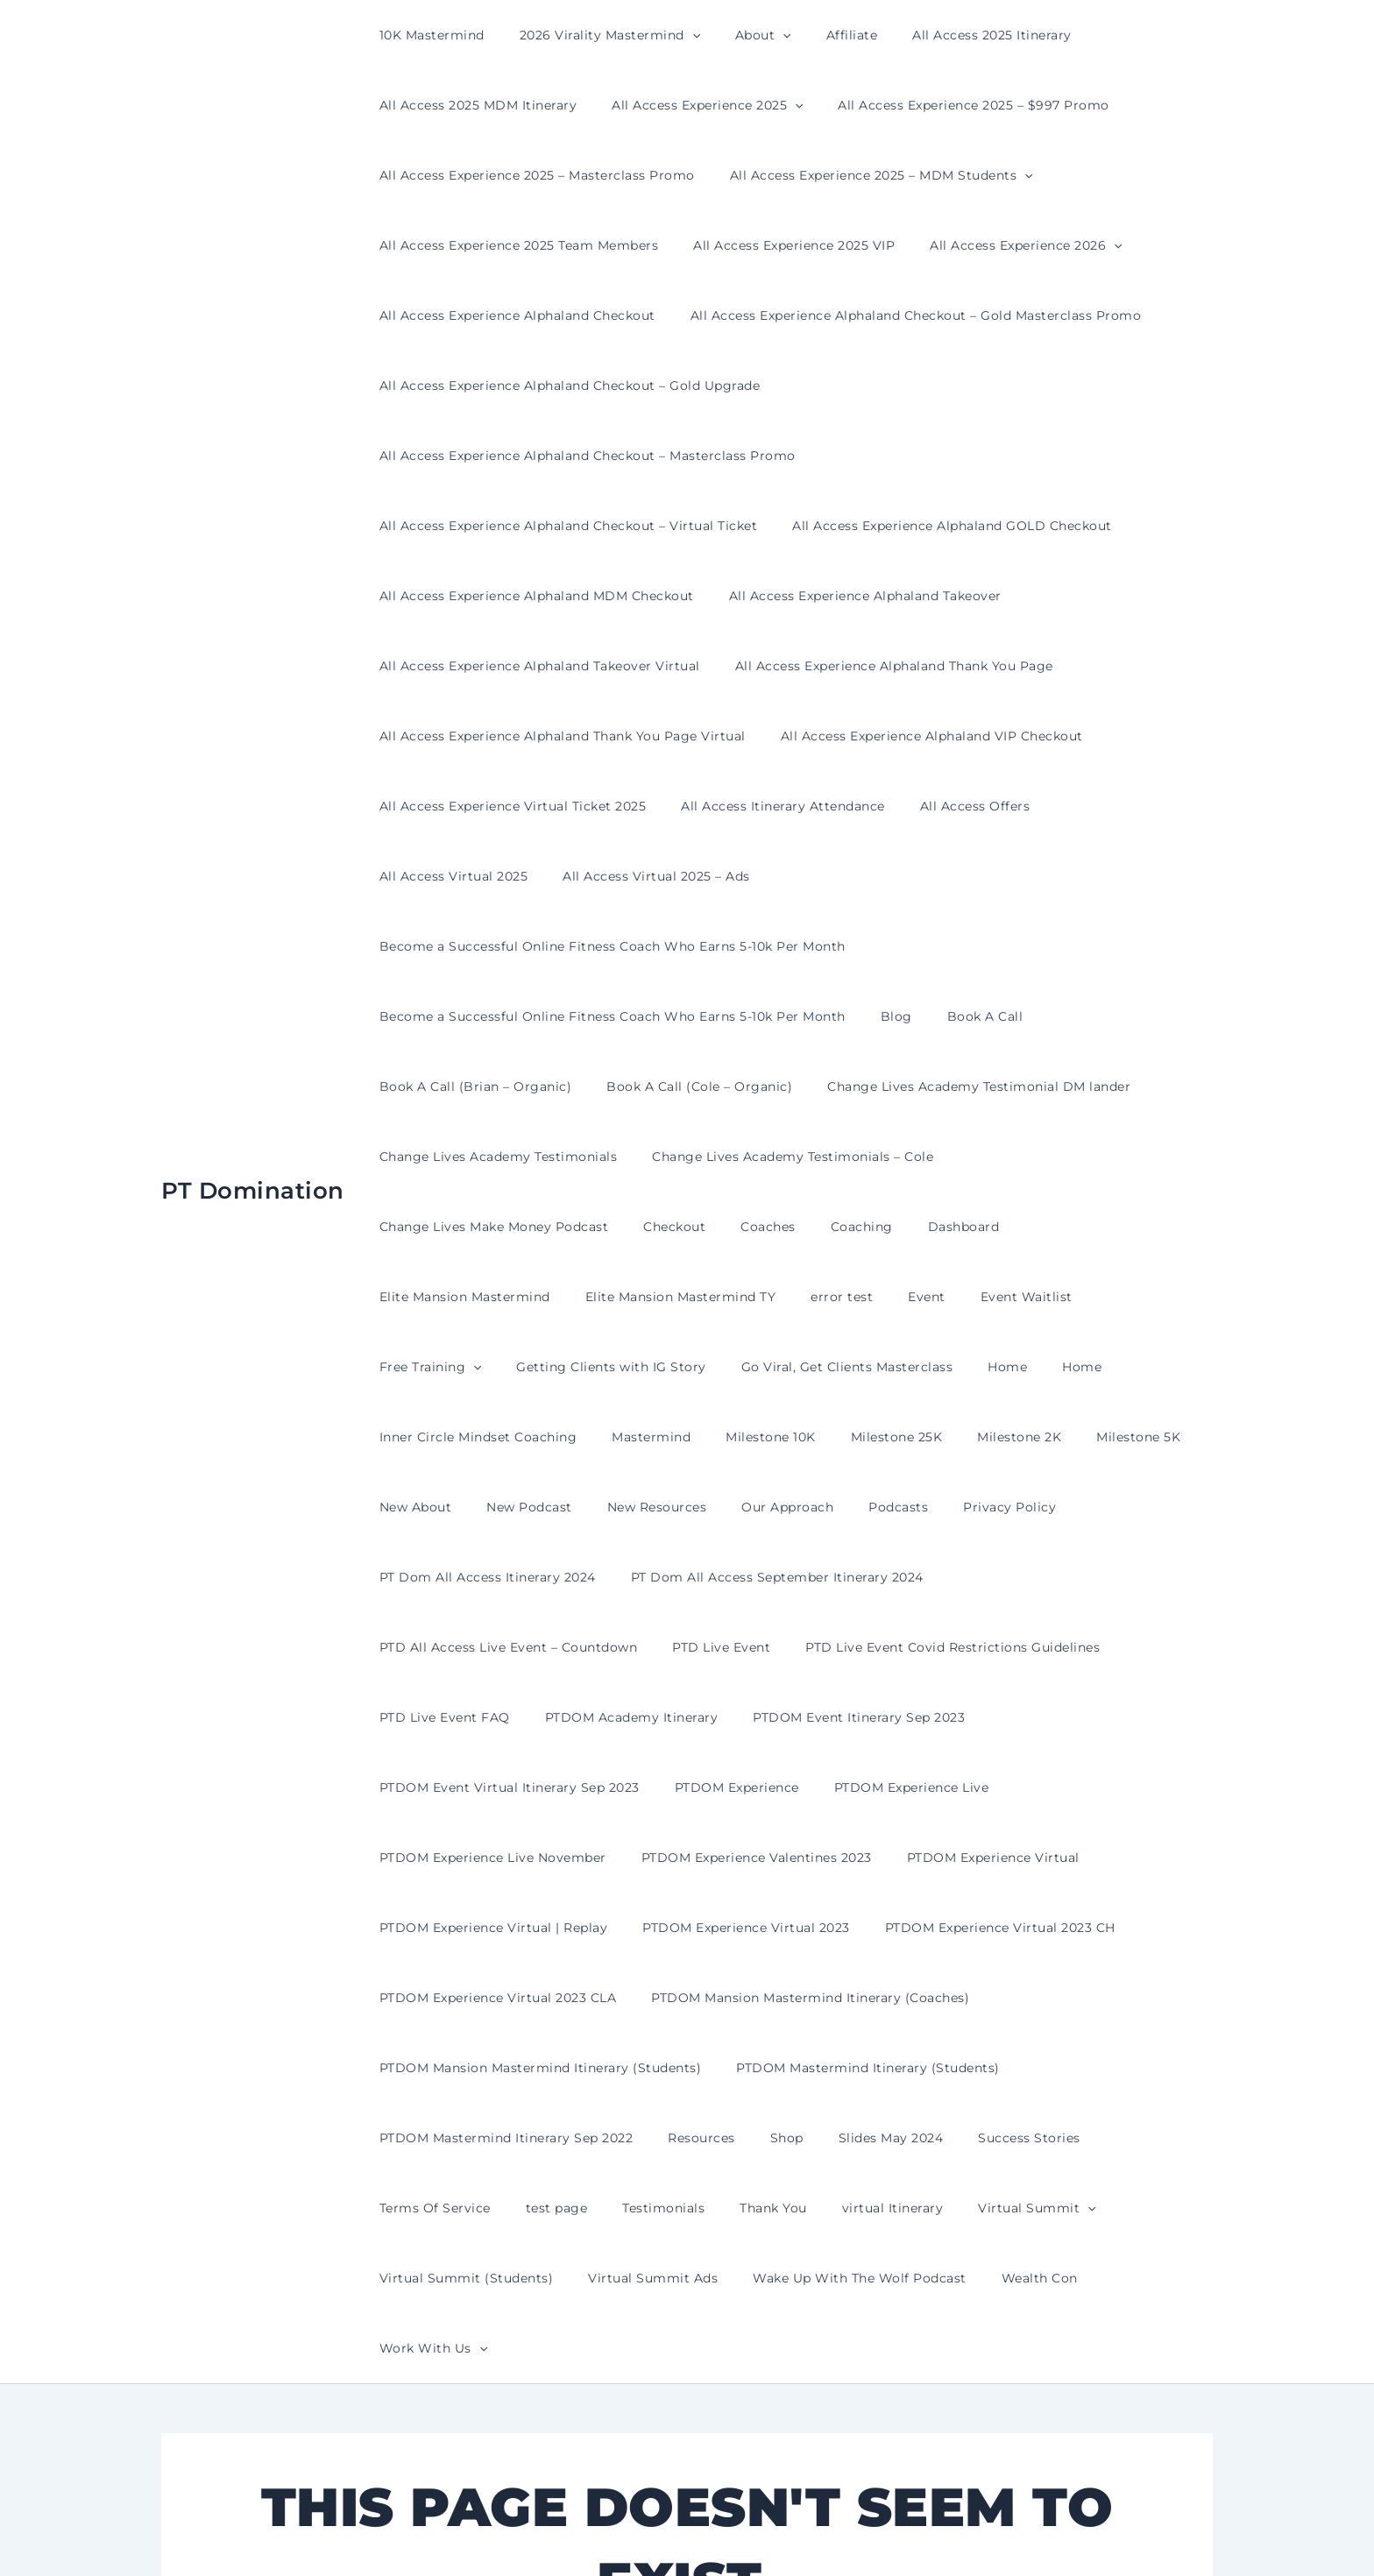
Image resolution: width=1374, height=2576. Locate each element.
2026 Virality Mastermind (594, 35)
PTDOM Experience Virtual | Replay (488, 1647)
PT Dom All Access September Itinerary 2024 (761, 1367)
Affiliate (815, 35)
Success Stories (982, 1857)
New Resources (631, 1297)
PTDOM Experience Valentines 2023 (741, 1577)
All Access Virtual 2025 (1102, 736)
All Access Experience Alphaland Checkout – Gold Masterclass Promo (900, 315)
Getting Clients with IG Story (774, 1156)
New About (410, 1297)
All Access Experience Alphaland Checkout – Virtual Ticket (563, 456)
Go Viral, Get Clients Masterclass (999, 1156)
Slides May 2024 (854, 1857)
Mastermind (699, 1227)
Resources (685, 1857)
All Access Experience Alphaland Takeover (849, 526)
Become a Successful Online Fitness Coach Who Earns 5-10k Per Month (818, 806)
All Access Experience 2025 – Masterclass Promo (532, 175)
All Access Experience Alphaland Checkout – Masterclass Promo (987, 385)
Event (393, 1156)
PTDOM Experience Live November (487, 1577)
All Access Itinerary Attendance (767, 736)
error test (1164, 1086)
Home (1149, 1156)
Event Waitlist (482, 1156)
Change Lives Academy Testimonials (493, 1016)
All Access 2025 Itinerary (944, 35)
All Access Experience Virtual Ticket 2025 (507, 736)
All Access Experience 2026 (999, 245)
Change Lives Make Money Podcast (1057, 1016)
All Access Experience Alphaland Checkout (512, 315)
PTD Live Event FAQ (881, 1437)
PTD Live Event (423, 1437)
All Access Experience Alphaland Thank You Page (878, 596)
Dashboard (662, 1086)
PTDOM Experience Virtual (967, 1577)
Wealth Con (804, 1998)
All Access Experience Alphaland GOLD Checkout (936, 456)
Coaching (571, 1086)
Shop (760, 1857)
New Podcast (513, 1297)
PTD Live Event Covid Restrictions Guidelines (644, 1437)
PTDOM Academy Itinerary (1057, 1437)
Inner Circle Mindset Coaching (537, 1227)
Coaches (488, 1086)
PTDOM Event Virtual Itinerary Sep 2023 (741, 1507)
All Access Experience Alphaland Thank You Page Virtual (557, 666)
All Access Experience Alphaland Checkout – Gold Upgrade (564, 385)
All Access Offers (949, 736)
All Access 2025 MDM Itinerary (473, 105)
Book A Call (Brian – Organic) (470, 946)
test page (405, 1928)
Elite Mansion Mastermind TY (1013, 1086)
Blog (880, 876)
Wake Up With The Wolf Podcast (635, 1998)
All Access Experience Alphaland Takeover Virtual (534, 596)
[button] (676, 35)
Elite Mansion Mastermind (808, 1086)
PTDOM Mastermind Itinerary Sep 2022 (501, 1857)
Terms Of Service (1113, 1857)
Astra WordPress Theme (862, 2531)
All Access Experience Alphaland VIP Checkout (916, 666)
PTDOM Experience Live (1122, 1507)
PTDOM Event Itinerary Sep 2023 (480, 1507)
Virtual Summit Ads (439, 1998)
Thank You (600, 1928)
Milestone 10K (808, 1227)
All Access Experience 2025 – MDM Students (865, 175)
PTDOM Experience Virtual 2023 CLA (493, 1717)
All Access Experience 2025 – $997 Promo (947, 105)
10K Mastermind (426, 35)
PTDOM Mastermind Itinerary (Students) (852, 1787)
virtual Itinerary (710, 1928)
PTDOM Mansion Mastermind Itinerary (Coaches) (794, 1717)
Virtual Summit (843, 1928)
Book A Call (959, 876)
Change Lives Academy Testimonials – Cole (776, 1016)
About (737, 35)
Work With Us (920, 1998)
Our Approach (751, 1297)
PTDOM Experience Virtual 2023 (730, 1647)
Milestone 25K (924, 1227)
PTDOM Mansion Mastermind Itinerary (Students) (535, 1787)
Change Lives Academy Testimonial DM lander (952, 946)
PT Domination (252, 1015)
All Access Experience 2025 (691, 105)
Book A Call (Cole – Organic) (683, 946)
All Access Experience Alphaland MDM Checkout (531, 526)
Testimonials (501, 1928)
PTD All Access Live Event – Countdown (1061, 1367)
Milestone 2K (1036, 1227)
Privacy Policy (951, 1297)
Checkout (405, 1086)
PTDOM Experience (958, 1507)
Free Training (603, 1157)
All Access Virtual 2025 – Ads (468, 806)
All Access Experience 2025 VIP (778, 245)
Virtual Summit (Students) (1013, 1928)
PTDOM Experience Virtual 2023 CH (974, 1647)
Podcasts (851, 1297)
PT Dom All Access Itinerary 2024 (482, 1367)
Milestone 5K (1144, 1227)
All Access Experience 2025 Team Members (514, 245)
